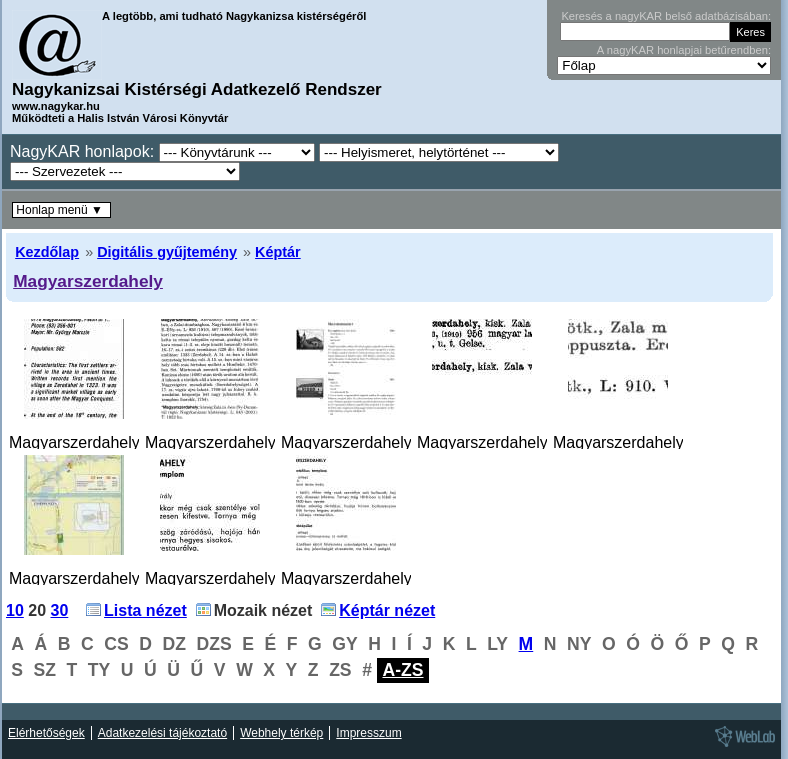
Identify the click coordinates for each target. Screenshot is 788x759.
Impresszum (368, 733)
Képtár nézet (387, 610)
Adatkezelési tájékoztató (162, 733)
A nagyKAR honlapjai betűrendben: (684, 50)
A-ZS (402, 670)
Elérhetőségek (46, 733)
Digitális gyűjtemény (167, 252)
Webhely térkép (281, 733)
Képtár (278, 252)
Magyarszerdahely (88, 281)
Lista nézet (145, 610)
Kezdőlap (47, 252)
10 (15, 610)
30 (60, 610)
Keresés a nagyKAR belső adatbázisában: (666, 16)
